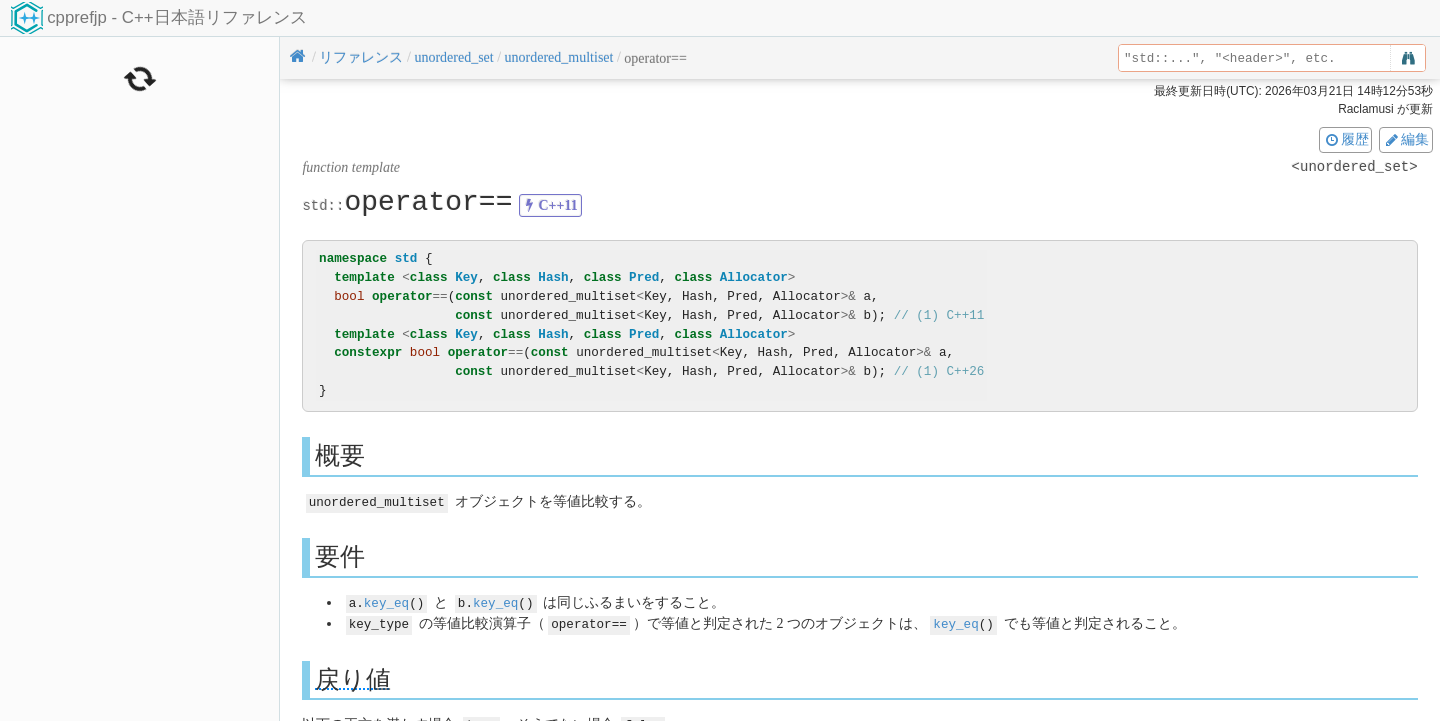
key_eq (386, 601)
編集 (1406, 139)
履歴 (1346, 139)
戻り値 (353, 676)
